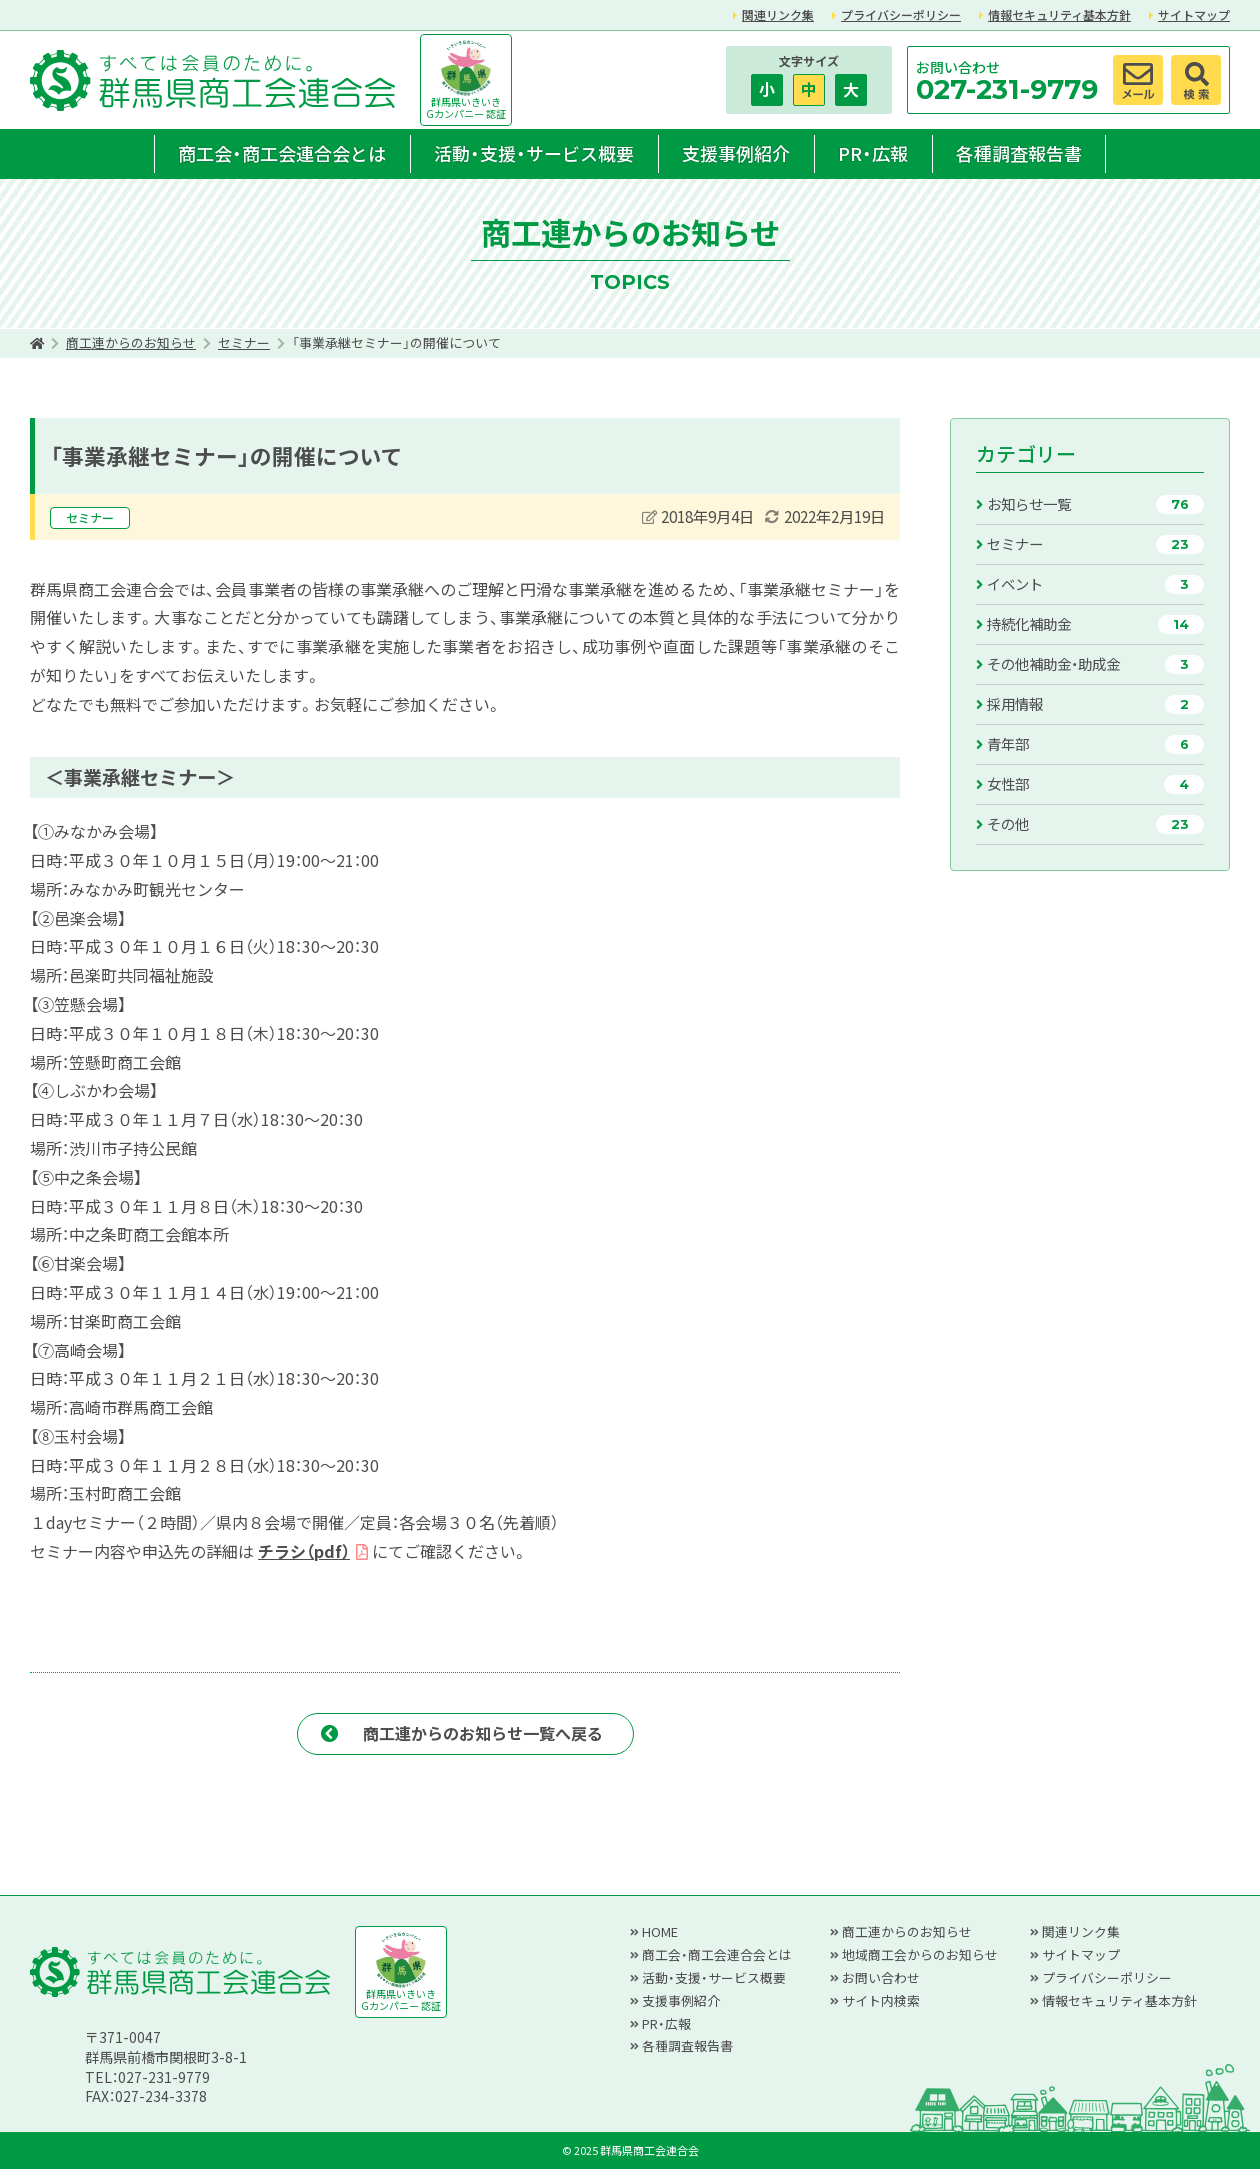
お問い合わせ (881, 1977)
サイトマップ (1194, 14)
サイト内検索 (881, 2000)
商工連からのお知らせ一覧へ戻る (483, 1733)
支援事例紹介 (736, 153)
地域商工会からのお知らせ (920, 1954)
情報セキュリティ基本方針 (1059, 14)
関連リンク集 (778, 14)
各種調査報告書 (1019, 153)
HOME (660, 1931)
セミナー (244, 342)
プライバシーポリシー (901, 14)
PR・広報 (873, 153)
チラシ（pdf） (304, 1551)
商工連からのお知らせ (131, 342)
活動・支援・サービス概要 (534, 153)
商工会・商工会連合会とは (282, 153)
